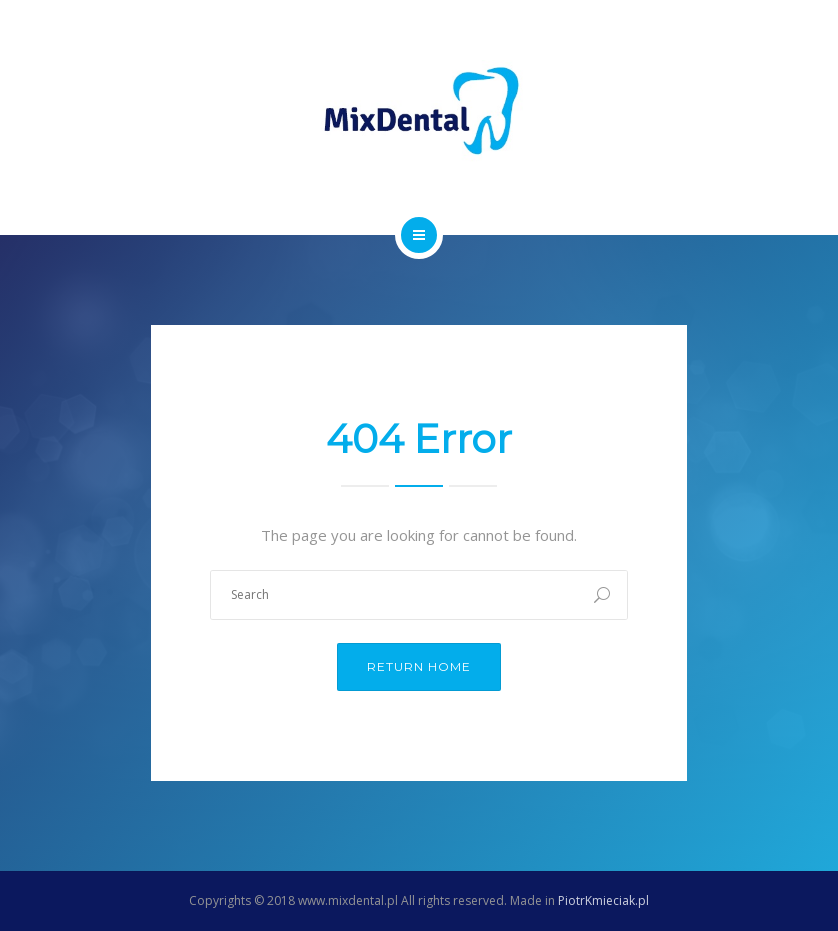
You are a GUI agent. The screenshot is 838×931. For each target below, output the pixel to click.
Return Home (419, 666)
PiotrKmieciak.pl (603, 900)
